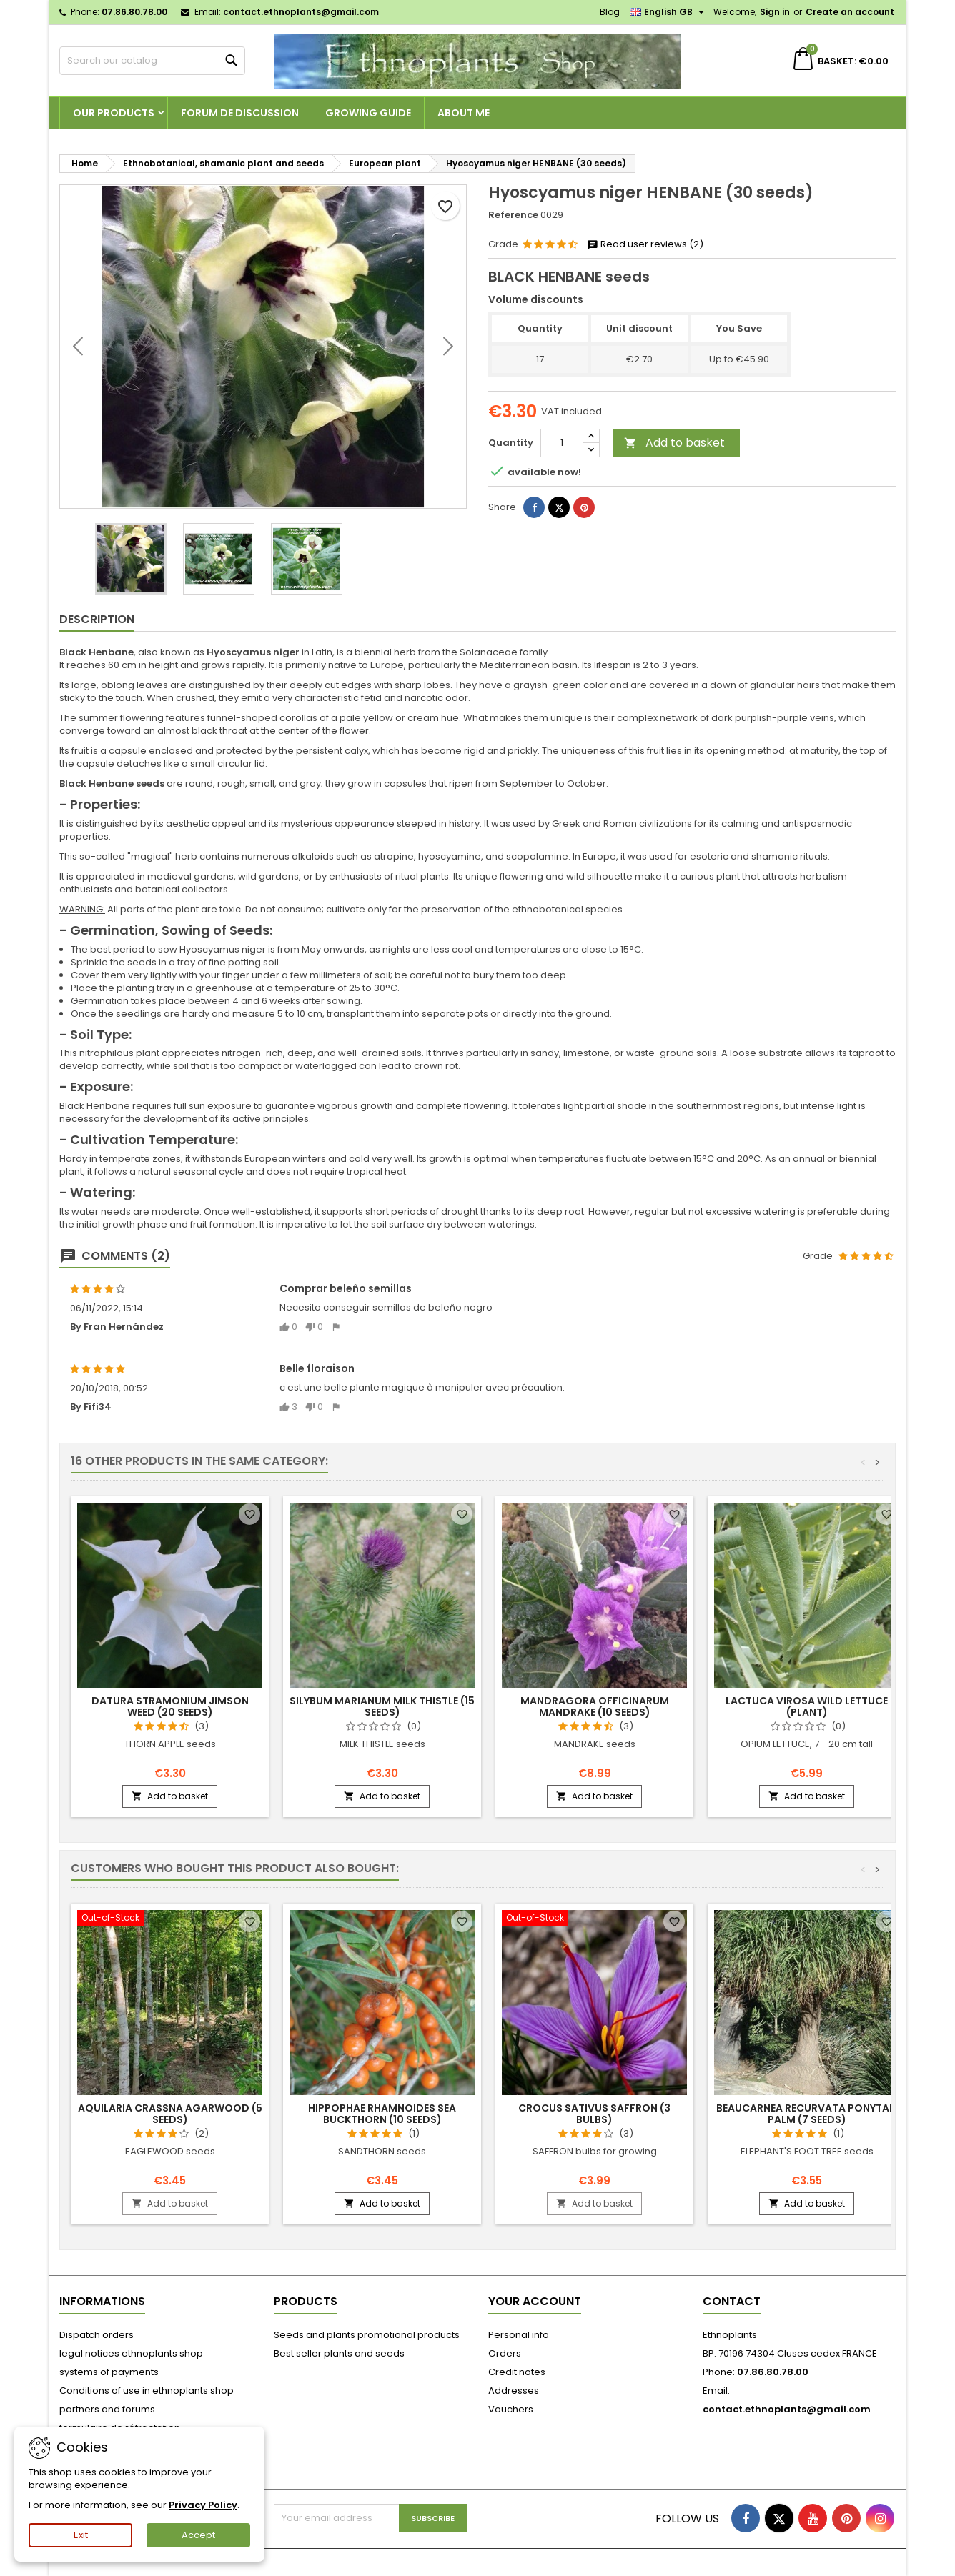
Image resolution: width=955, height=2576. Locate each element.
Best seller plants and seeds (339, 2353)
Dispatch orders (96, 2335)
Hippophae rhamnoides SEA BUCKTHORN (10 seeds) (382, 2114)
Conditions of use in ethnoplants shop (146, 2390)
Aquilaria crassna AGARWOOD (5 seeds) (170, 2114)
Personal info (518, 2335)
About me (463, 113)
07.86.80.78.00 (134, 12)
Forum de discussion (240, 113)
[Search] (152, 60)
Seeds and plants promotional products (367, 2335)
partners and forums (107, 2409)
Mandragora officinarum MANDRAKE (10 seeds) (594, 1706)
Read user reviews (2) (645, 244)
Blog (610, 12)
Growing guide (368, 113)
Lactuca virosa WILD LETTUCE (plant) (807, 1706)
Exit (81, 2535)
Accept (198, 2535)
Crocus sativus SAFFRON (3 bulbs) (594, 2114)
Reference (513, 215)
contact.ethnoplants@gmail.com (301, 12)
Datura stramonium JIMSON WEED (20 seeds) (170, 1706)
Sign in (775, 12)
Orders (504, 2353)
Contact (732, 2301)
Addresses (513, 2390)
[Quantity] (561, 443)
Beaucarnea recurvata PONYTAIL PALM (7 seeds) (806, 2114)
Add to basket (674, 442)
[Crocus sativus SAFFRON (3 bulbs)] (594, 1919)
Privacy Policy (203, 2505)
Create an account (850, 12)
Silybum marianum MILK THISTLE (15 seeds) (382, 1706)
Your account (534, 2301)
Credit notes (516, 2372)
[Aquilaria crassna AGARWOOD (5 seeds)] (169, 1919)
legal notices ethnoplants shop (131, 2353)
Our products (113, 113)
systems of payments (109, 2372)
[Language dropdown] (669, 12)
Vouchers (510, 2409)
